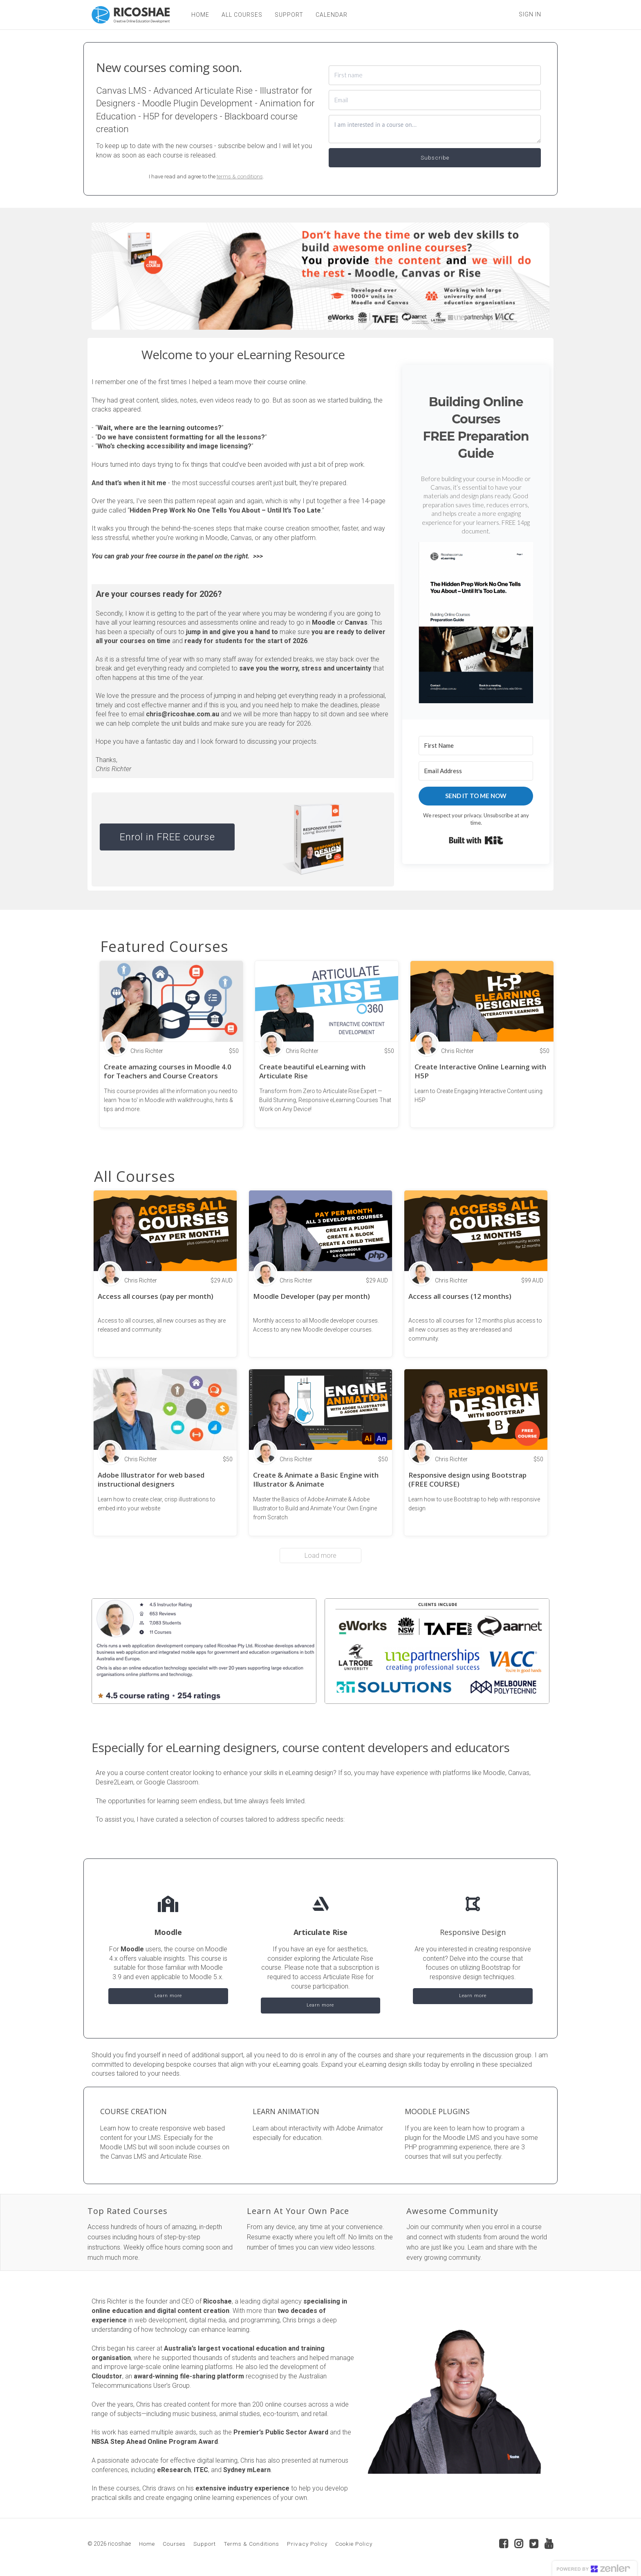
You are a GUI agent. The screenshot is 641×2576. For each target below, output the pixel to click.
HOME (200, 14)
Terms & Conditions (251, 2543)
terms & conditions (240, 176)
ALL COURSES (241, 14)
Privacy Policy (307, 2543)
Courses (174, 2543)
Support (204, 2543)
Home (147, 2543)
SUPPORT (288, 14)
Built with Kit (476, 840)
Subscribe (435, 157)
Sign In (530, 14)
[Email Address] (476, 771)
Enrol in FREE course (167, 837)
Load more (320, 1555)
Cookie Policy (353, 2543)
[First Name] (476, 745)
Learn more (168, 1995)
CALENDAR (331, 14)
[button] (476, 623)
